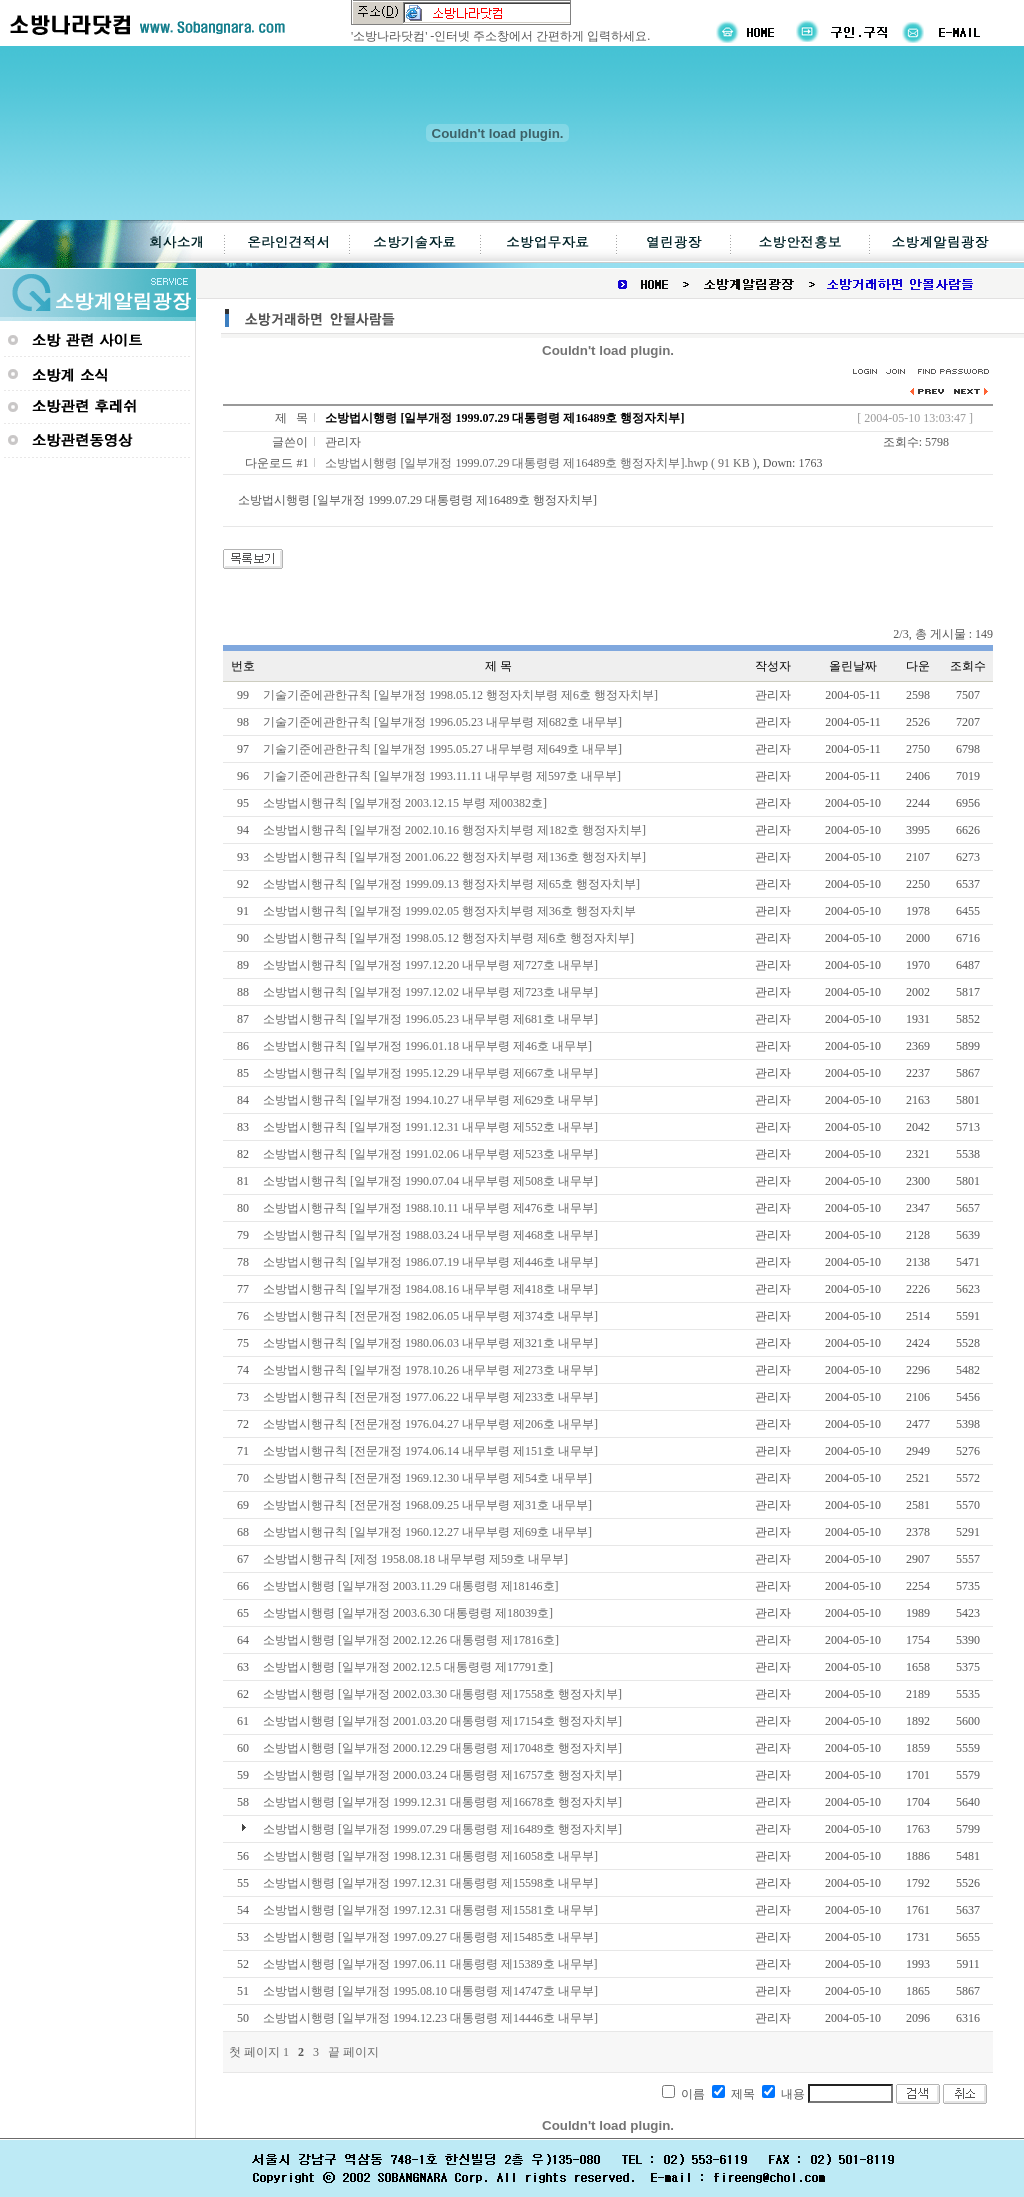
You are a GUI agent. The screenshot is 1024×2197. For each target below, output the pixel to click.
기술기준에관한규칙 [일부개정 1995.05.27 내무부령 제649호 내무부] (442, 749)
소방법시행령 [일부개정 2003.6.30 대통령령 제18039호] (408, 1613)
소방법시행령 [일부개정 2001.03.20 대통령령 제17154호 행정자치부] (442, 1721)
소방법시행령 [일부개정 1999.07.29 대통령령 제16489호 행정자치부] (442, 1829)
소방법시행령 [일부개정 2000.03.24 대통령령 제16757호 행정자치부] (442, 1775)
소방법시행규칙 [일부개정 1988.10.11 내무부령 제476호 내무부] (430, 1208)
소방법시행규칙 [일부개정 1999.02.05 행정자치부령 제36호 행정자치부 (449, 911)
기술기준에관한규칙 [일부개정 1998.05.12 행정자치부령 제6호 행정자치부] (460, 695)
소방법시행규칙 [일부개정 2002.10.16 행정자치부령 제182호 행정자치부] (454, 830)
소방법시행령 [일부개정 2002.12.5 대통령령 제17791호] (408, 1667)
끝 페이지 (353, 2052)
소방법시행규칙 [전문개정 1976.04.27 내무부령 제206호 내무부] (430, 1424)
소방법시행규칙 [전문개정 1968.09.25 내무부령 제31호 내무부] (427, 1505)
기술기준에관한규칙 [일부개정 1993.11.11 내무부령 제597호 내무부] (442, 776)
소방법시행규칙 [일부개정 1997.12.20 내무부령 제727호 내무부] (430, 965)
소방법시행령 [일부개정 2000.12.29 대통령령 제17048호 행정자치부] (442, 1748)
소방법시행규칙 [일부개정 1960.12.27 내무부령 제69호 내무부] (427, 1532)
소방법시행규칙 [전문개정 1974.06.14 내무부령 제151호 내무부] (430, 1451)
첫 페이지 (254, 2052)
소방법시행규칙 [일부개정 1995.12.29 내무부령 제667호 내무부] (430, 1073)
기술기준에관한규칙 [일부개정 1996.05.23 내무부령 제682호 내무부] (442, 722)
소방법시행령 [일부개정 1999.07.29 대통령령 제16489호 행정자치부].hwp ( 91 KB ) (540, 463)
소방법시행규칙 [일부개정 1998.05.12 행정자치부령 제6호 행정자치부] (448, 938)
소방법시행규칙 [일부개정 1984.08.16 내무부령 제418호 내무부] (430, 1289)
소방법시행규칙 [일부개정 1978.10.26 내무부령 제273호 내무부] (430, 1370)
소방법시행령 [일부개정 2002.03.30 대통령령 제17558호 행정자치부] (442, 1694)
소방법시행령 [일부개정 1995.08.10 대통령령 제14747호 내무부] (430, 1991)
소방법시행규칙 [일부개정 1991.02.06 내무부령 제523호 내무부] (430, 1154)
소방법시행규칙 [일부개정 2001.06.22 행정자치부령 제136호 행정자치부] (454, 857)
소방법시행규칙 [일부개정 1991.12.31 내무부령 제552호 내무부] (430, 1127)
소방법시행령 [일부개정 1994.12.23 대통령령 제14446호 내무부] (430, 2018)
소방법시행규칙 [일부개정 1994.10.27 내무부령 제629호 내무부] (430, 1100)
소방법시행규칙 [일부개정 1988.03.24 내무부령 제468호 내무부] (430, 1235)
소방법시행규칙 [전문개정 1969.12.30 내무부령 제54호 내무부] (427, 1478)
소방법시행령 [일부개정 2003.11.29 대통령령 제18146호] (411, 1586)
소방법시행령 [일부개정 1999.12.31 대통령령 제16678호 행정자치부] (442, 1802)
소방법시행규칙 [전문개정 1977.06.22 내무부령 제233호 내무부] (430, 1397)
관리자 (343, 442)
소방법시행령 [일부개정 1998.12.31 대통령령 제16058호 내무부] (430, 1856)
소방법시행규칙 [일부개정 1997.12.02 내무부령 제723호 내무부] (430, 992)
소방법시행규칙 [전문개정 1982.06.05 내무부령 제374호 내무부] (430, 1316)
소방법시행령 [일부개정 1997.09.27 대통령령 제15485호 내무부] (430, 1937)
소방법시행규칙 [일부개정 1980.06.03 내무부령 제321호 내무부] (430, 1343)
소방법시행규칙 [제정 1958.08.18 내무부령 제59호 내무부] (415, 1559)
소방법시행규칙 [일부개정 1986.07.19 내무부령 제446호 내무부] (430, 1262)
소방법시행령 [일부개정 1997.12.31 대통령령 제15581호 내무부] (430, 1910)
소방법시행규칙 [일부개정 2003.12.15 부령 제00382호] (405, 803)
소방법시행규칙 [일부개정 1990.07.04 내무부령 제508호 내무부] (430, 1181)
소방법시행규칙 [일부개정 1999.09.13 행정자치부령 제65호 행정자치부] (451, 884)
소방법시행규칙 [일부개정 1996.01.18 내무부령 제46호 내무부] (427, 1046)
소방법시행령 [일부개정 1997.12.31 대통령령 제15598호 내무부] (430, 1883)
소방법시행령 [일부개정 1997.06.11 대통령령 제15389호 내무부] (430, 1964)
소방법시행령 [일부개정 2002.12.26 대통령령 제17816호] (411, 1640)
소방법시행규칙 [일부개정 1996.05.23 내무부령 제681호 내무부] (430, 1019)
